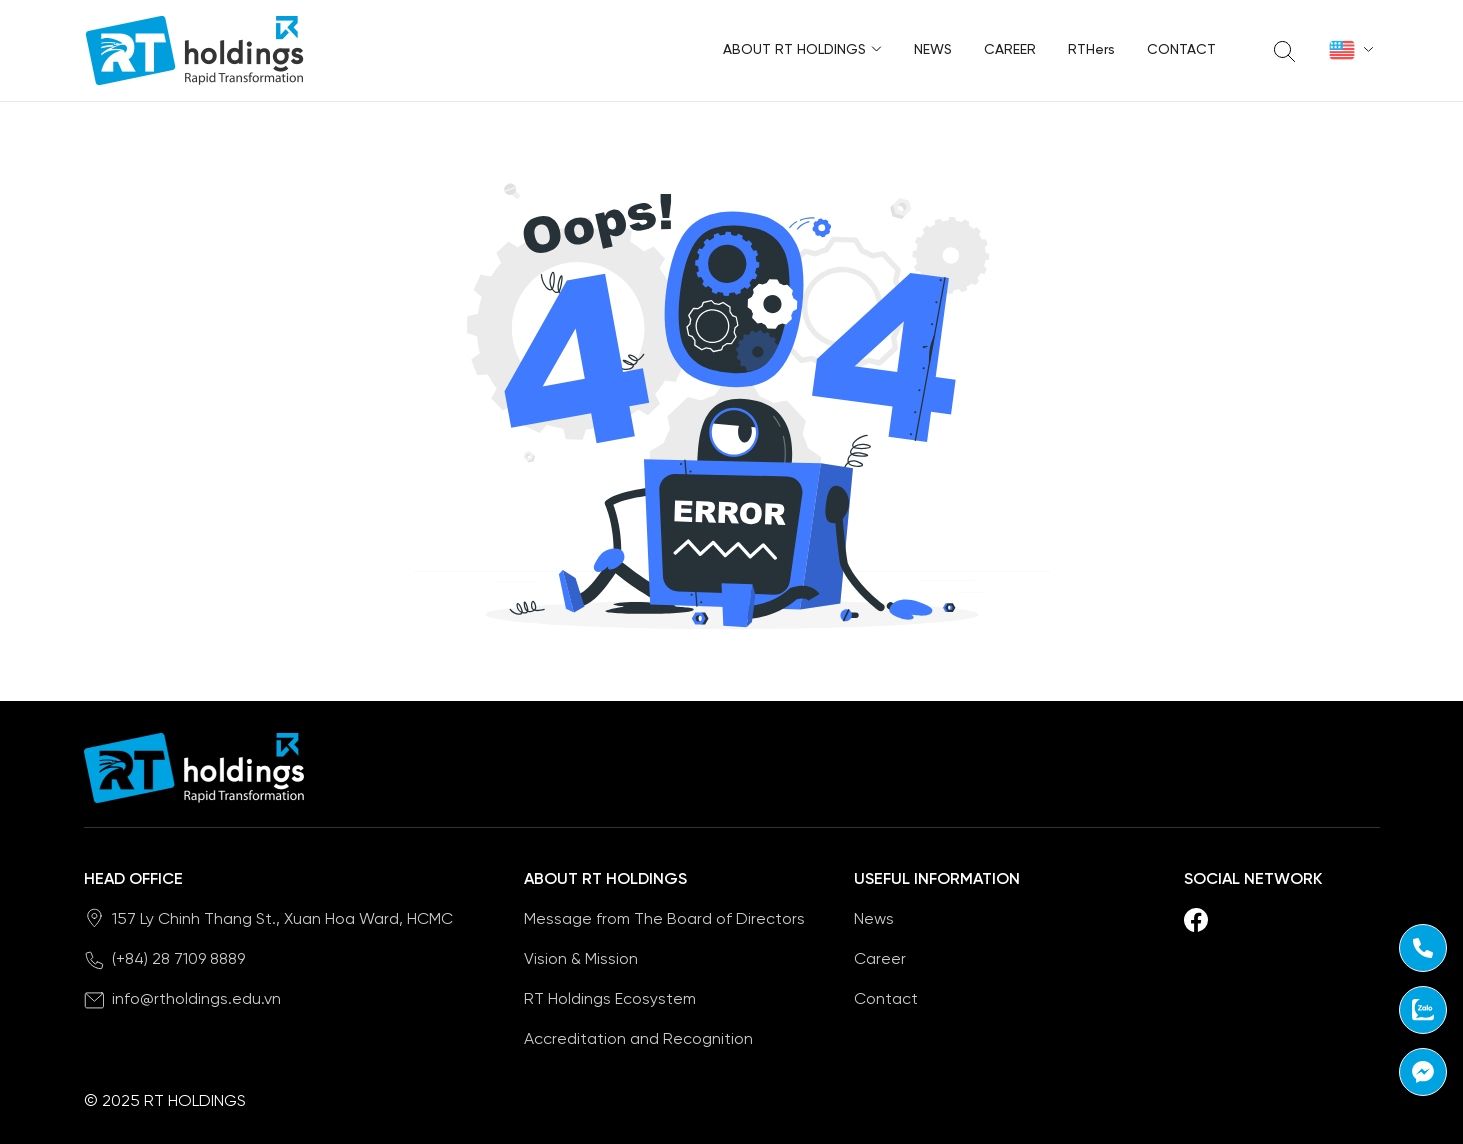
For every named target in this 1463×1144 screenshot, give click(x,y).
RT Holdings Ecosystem (610, 999)
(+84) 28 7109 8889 (178, 959)
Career (1010, 50)
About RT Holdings (802, 47)
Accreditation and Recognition (638, 1039)
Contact (1181, 50)
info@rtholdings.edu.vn (196, 999)
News (933, 50)
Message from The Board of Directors (664, 919)
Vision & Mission (581, 959)
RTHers (1091, 50)
